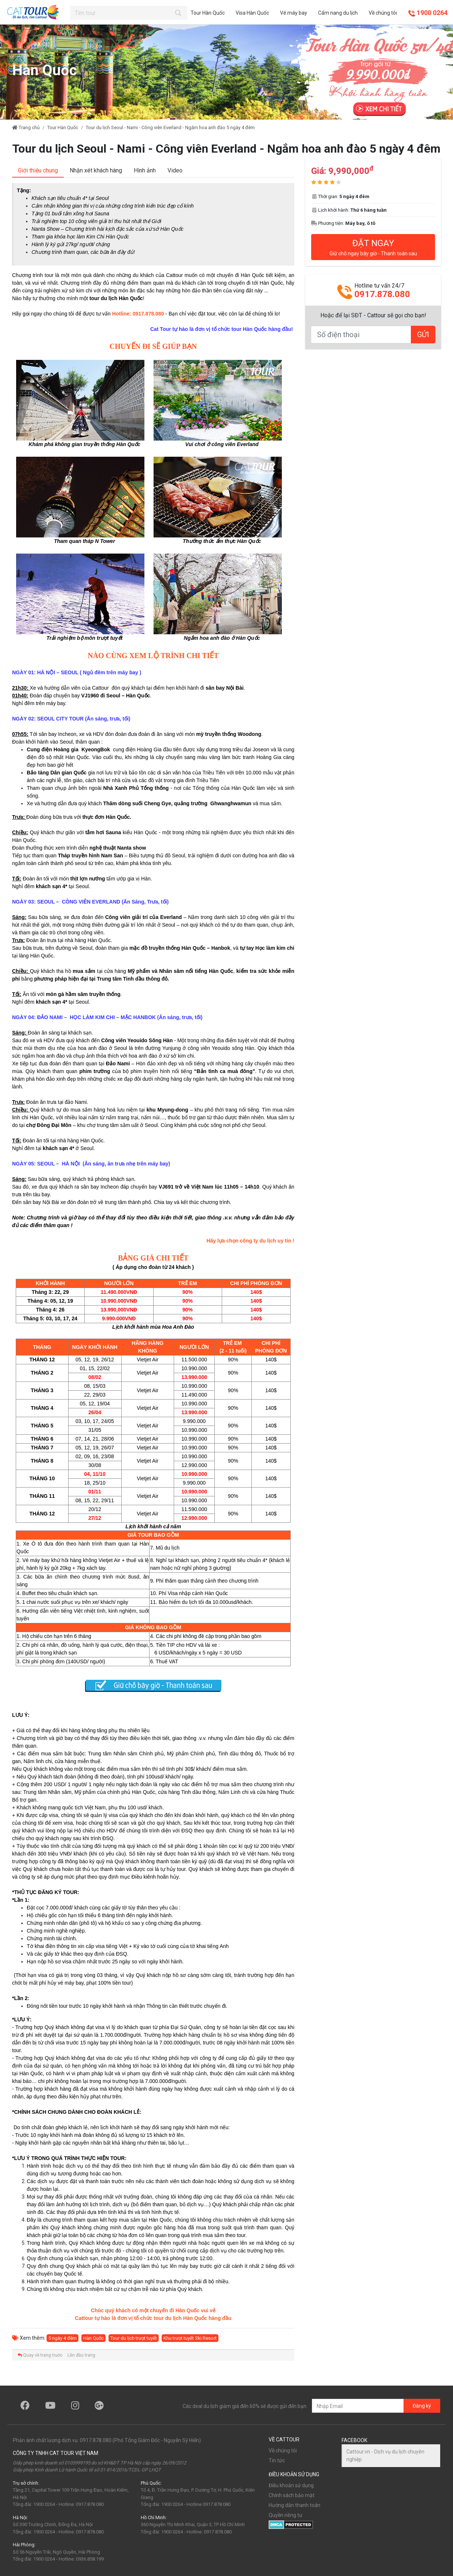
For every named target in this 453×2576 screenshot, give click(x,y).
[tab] (38, 171)
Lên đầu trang (81, 2355)
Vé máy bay (293, 13)
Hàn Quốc (93, 2338)
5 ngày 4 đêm (62, 2338)
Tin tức (277, 2460)
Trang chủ (26, 127)
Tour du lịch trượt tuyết (133, 2338)
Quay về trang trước (40, 2355)
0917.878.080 (382, 294)
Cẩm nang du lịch (338, 13)
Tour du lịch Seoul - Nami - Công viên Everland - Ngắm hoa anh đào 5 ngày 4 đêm (170, 127)
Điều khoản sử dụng (291, 2485)
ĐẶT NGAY (373, 247)
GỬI (423, 334)
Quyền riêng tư (285, 2515)
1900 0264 (428, 13)
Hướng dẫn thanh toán (294, 2505)
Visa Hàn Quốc (252, 13)
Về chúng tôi (383, 13)
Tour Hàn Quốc (208, 13)
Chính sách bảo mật (291, 2495)
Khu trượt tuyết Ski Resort (190, 2338)
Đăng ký (422, 2406)
